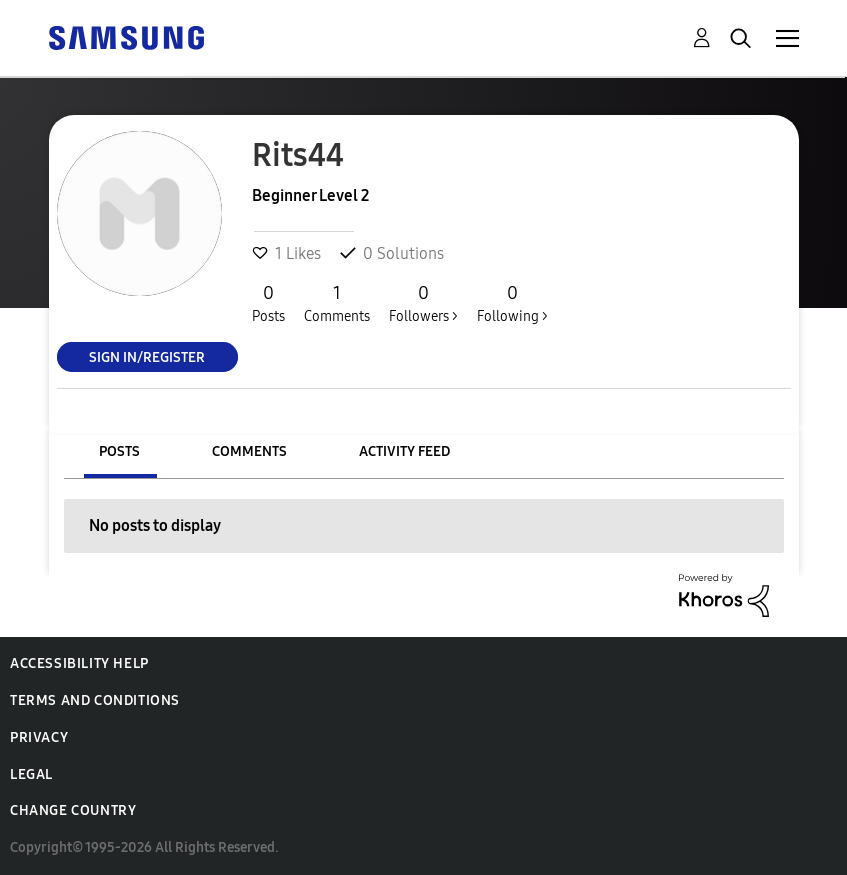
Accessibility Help (79, 663)
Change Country (73, 810)
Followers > (423, 303)
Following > (512, 303)
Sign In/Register (147, 356)
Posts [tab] (119, 451)
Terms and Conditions (95, 700)
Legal (31, 774)
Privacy (39, 737)
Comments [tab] (249, 451)
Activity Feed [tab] (404, 451)
